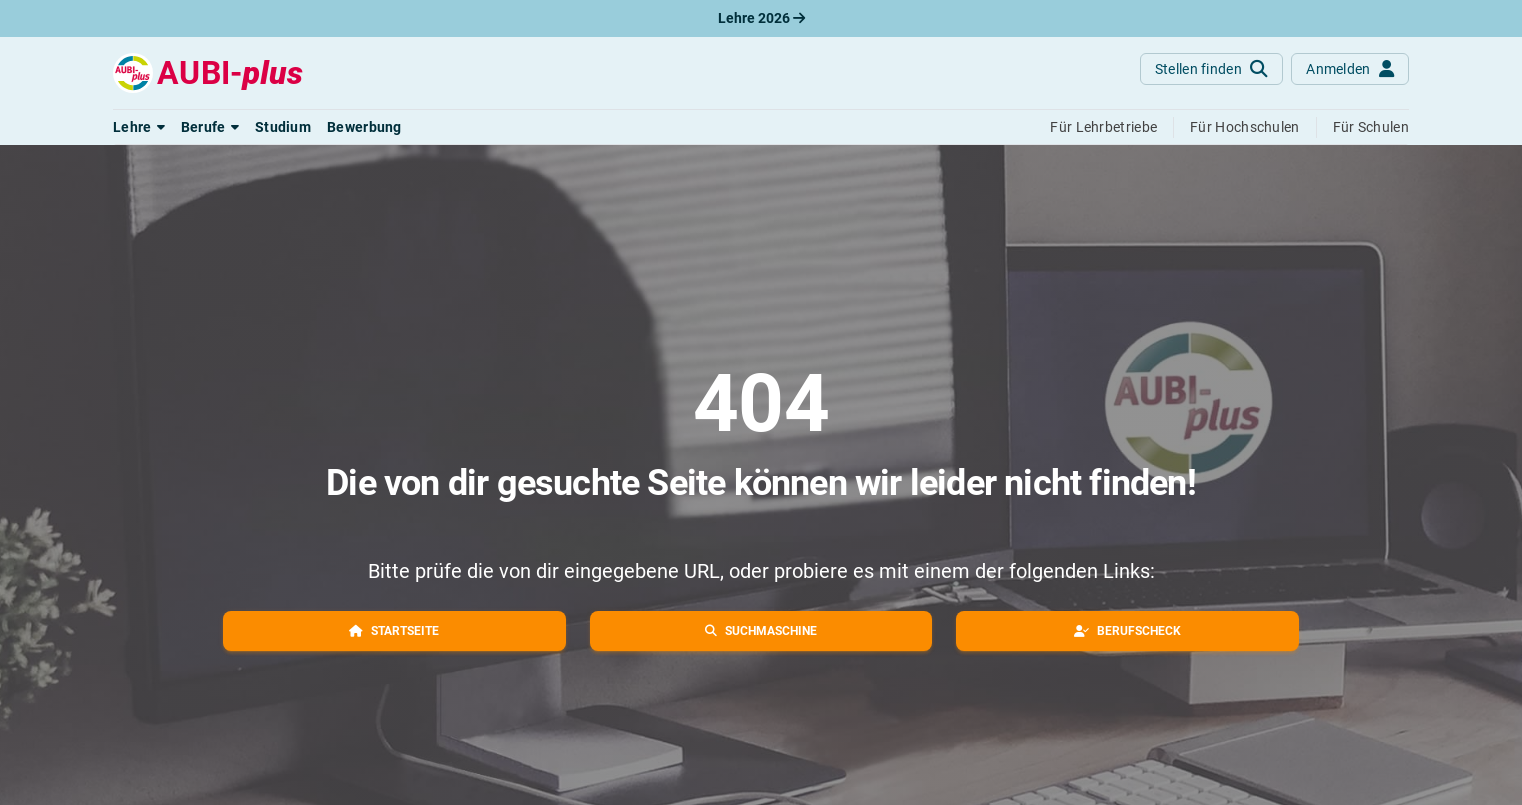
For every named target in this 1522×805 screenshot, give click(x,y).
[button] (139, 127)
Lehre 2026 (761, 18)
